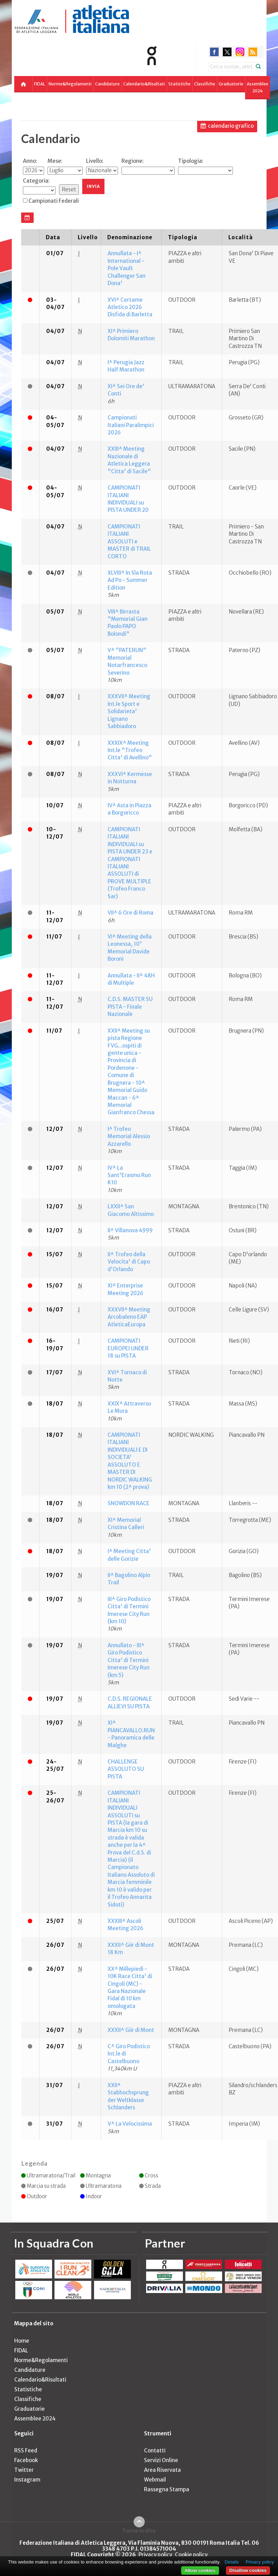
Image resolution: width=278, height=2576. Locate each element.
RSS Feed (25, 2450)
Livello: (94, 161)
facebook (214, 52)
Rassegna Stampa (166, 2489)
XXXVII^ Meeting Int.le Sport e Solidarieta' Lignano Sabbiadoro (129, 711)
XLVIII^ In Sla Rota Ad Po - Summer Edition (130, 580)
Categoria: (36, 180)
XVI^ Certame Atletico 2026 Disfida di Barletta (130, 307)
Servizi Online (161, 2460)
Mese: (55, 161)
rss (252, 52)
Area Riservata (162, 2470)
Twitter (24, 2470)
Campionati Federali (53, 201)
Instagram (27, 2479)
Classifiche (204, 83)
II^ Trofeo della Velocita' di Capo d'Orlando (129, 1262)
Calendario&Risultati (144, 83)
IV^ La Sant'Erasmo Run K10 (129, 1175)
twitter (227, 52)
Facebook (26, 2460)
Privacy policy (155, 2554)
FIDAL (39, 83)
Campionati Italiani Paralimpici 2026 (131, 425)
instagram (240, 52)
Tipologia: (190, 161)
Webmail (155, 2479)
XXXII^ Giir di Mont (131, 2030)
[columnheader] (30, 237)
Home (21, 2340)
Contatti (155, 2450)
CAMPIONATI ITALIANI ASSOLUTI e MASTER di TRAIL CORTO (129, 541)
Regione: (132, 161)
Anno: (30, 161)
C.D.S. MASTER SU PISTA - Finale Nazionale (130, 1006)
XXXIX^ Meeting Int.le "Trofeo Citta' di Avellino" (130, 750)
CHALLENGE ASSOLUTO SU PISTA (126, 1769)
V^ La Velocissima (130, 2123)
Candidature (107, 83)
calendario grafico (231, 126)
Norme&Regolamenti (70, 83)
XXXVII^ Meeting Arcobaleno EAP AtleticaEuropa (129, 1317)
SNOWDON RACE (129, 1503)
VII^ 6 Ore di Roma (130, 912)
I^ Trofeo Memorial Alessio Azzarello (129, 1136)
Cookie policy (191, 2554)
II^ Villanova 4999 (130, 1230)
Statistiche (179, 83)
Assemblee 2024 (257, 87)
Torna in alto (139, 2530)
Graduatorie (231, 83)
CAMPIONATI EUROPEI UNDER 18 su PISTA (128, 1348)
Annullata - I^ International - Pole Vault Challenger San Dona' (126, 268)
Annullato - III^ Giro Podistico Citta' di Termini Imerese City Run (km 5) (129, 1660)
